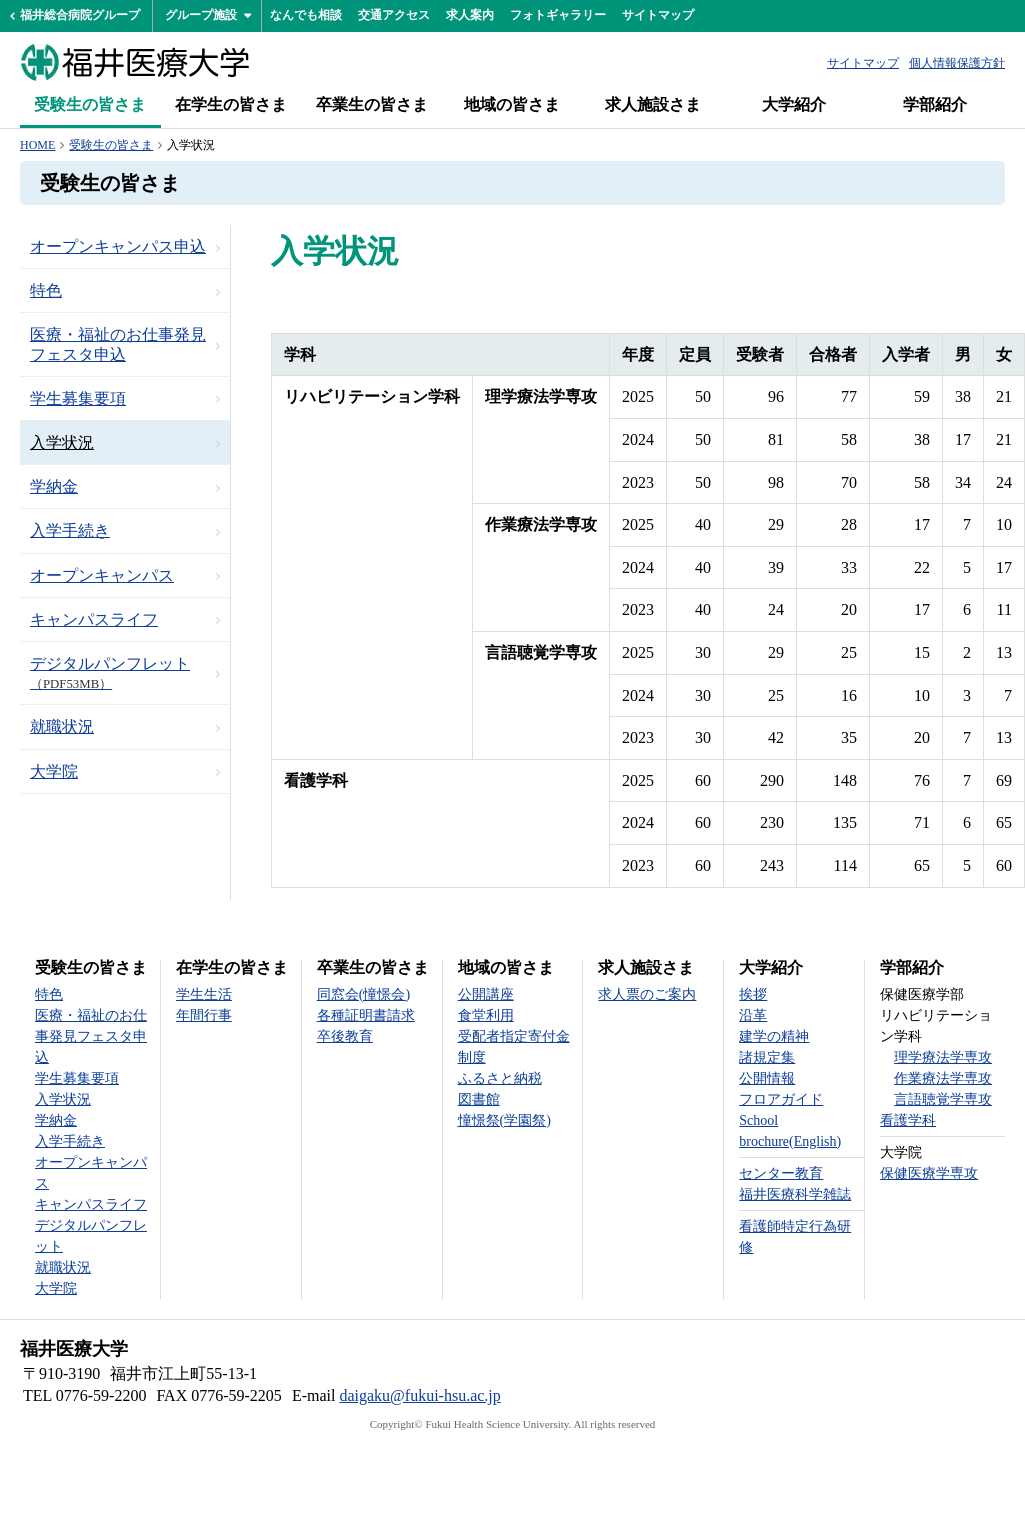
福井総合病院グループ (80, 15)
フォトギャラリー (558, 15)
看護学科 (908, 1120)
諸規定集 (767, 1057)
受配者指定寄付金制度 (514, 1047)
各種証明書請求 (366, 1015)
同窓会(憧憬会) (363, 994)
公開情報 (767, 1078)
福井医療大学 (135, 62)
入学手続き (70, 530)
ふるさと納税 (500, 1078)
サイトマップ (658, 15)
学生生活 (204, 994)
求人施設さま (653, 104)
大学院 (54, 771)
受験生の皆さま (90, 104)
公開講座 (486, 994)
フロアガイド (781, 1099)
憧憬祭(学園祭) (504, 1120)
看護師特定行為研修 (795, 1237)
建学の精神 (774, 1036)
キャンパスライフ (94, 619)
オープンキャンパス (102, 575)
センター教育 (781, 1173)
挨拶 (753, 994)
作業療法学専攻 (943, 1078)
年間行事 (204, 1015)
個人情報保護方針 (957, 63)
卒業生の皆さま (372, 104)
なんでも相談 (306, 15)
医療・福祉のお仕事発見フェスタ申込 (118, 344)
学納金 (54, 486)
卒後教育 (345, 1036)
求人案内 (470, 15)
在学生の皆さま (231, 104)
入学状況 (62, 442)
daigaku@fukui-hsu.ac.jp (419, 1395)
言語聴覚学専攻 (943, 1099)
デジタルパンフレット (110, 673)
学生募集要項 (78, 398)
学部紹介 (935, 104)
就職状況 (62, 726)
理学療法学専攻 (943, 1057)
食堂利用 (486, 1015)
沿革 (753, 1015)
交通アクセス (394, 15)
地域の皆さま (512, 104)
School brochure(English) (790, 1131)
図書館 (479, 1099)
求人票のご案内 (647, 994)
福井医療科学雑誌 (795, 1194)
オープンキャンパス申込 (118, 246)
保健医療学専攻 (929, 1173)
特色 (46, 290)
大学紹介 (794, 104)
